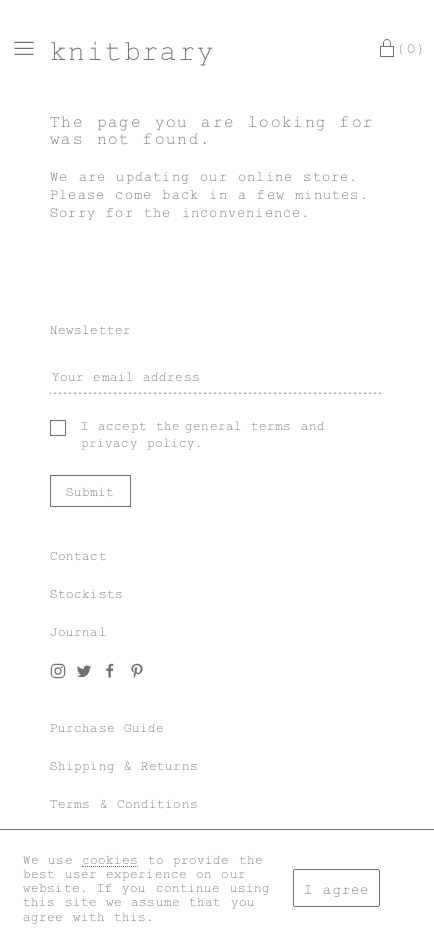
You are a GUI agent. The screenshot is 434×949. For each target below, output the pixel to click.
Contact (78, 556)
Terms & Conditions (124, 804)
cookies (110, 860)
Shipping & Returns (124, 766)
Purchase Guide (107, 728)
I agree (336, 889)
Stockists (86, 594)
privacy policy (138, 443)
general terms (238, 426)
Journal (78, 632)
